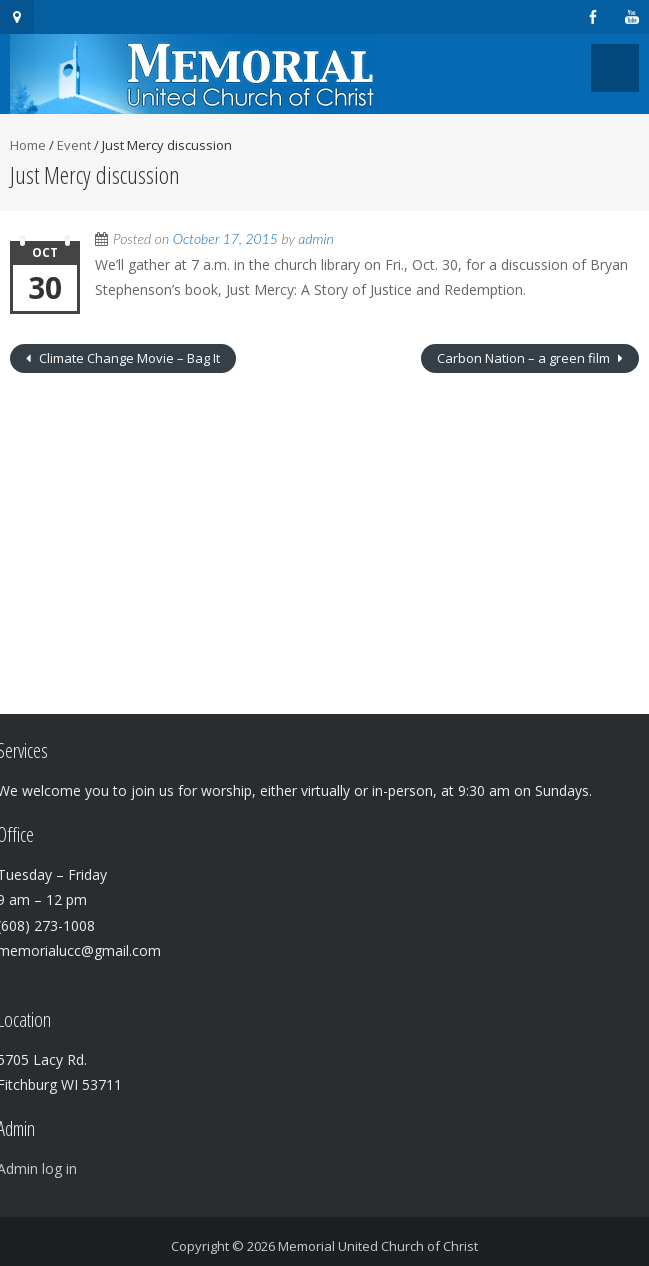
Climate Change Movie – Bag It (128, 358)
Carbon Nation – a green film (525, 358)
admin (315, 238)
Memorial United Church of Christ (378, 1246)
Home (28, 145)
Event (74, 145)
